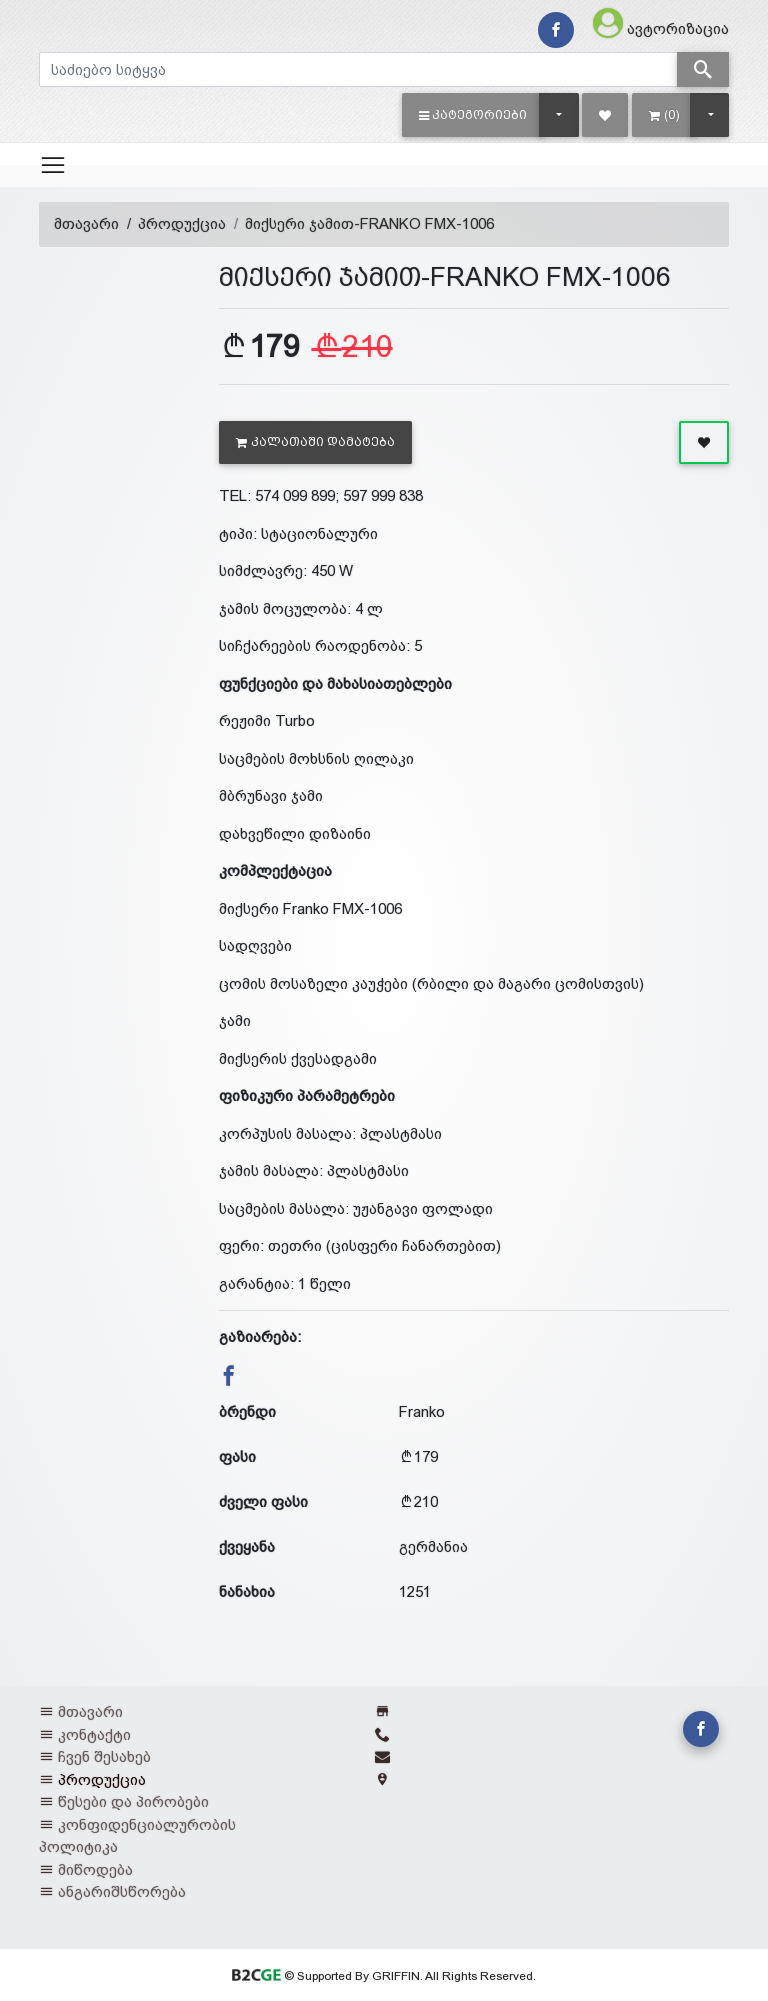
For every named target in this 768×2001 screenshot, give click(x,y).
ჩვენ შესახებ (104, 1756)
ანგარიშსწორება (122, 1891)
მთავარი (86, 223)
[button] (473, 115)
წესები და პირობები (133, 1801)
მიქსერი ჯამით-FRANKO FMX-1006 (369, 223)
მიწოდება (95, 1869)
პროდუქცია (182, 223)
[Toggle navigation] (53, 165)
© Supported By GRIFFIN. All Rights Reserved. (383, 1976)
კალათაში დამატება (315, 442)
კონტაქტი (94, 1734)
